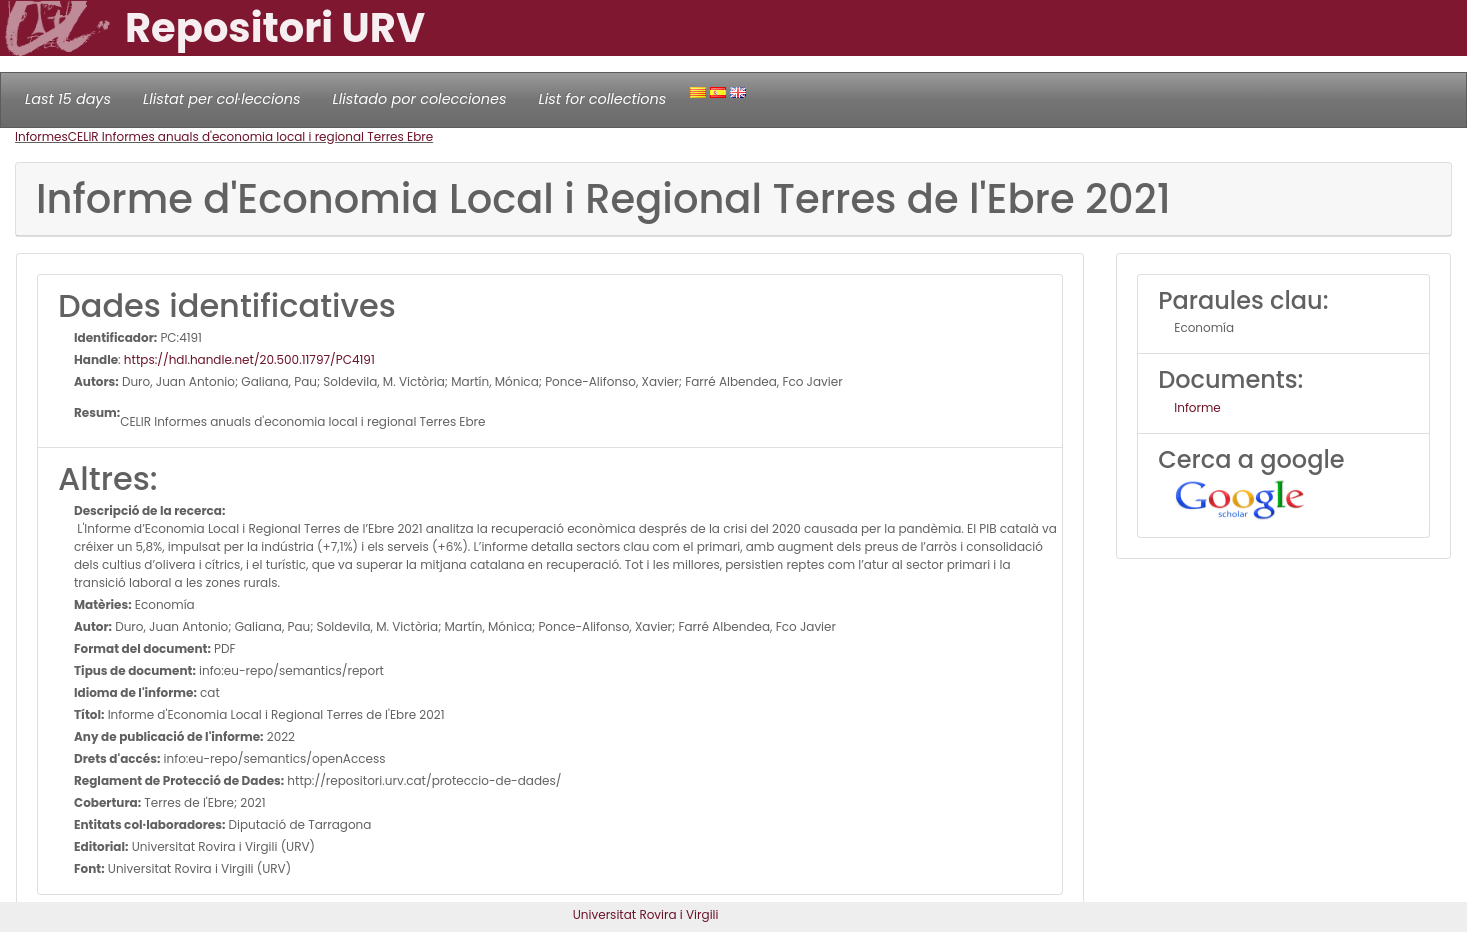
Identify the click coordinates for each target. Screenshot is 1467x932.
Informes (41, 136)
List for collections (602, 99)
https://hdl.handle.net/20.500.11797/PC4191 (249, 359)
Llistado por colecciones (420, 99)
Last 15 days (68, 99)
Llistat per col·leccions (222, 99)
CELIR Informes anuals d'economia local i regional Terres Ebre (250, 136)
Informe (1197, 407)
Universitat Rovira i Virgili (646, 914)
